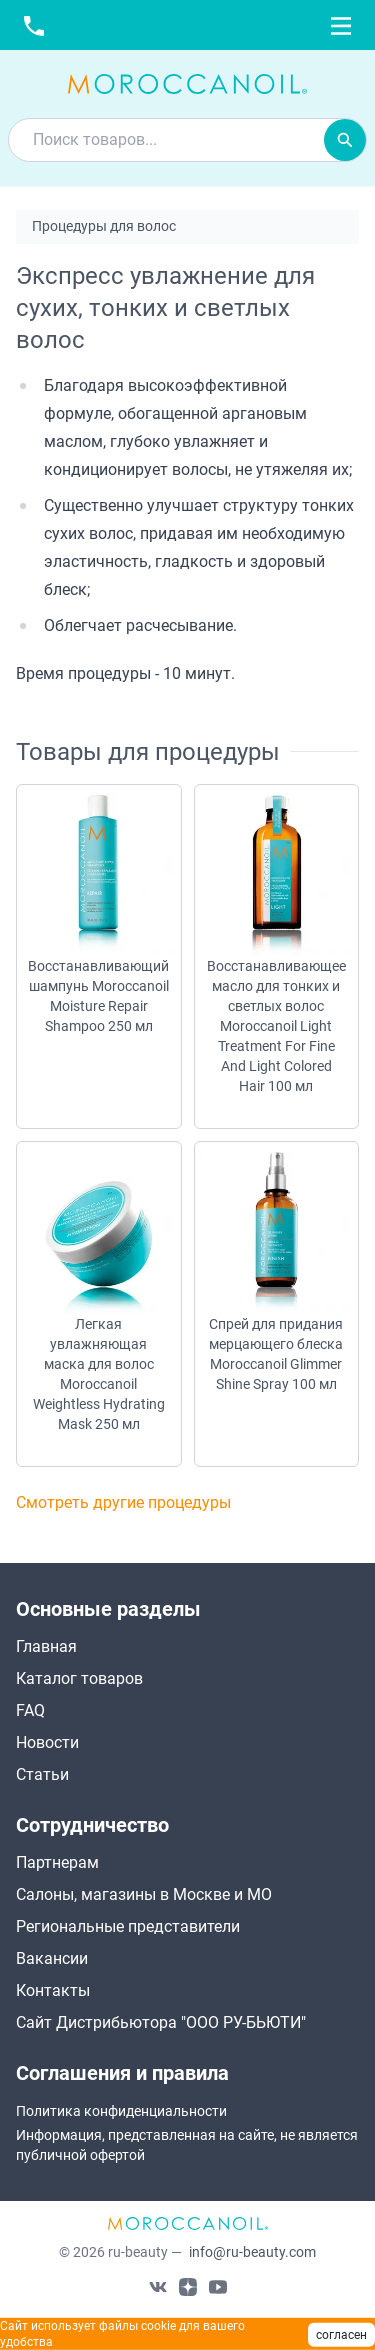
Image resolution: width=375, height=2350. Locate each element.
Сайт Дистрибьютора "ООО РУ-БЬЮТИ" (161, 2022)
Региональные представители (128, 1926)
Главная (46, 1646)
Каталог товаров (79, 1678)
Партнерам (57, 1862)
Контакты (53, 1990)
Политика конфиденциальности (121, 2111)
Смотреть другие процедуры (123, 1502)
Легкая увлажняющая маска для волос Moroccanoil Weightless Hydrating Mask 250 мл (99, 1374)
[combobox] (166, 140)
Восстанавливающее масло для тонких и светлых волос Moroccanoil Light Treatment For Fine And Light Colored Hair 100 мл (276, 1026)
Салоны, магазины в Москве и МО (144, 1894)
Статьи (42, 1774)
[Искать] (345, 140)
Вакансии (52, 1958)
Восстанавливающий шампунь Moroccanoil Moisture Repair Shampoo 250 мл (98, 996)
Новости (47, 1742)
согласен (341, 2335)
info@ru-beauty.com (252, 2252)
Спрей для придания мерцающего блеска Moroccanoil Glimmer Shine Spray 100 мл (276, 1354)
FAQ (30, 1710)
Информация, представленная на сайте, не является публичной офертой (187, 2145)
